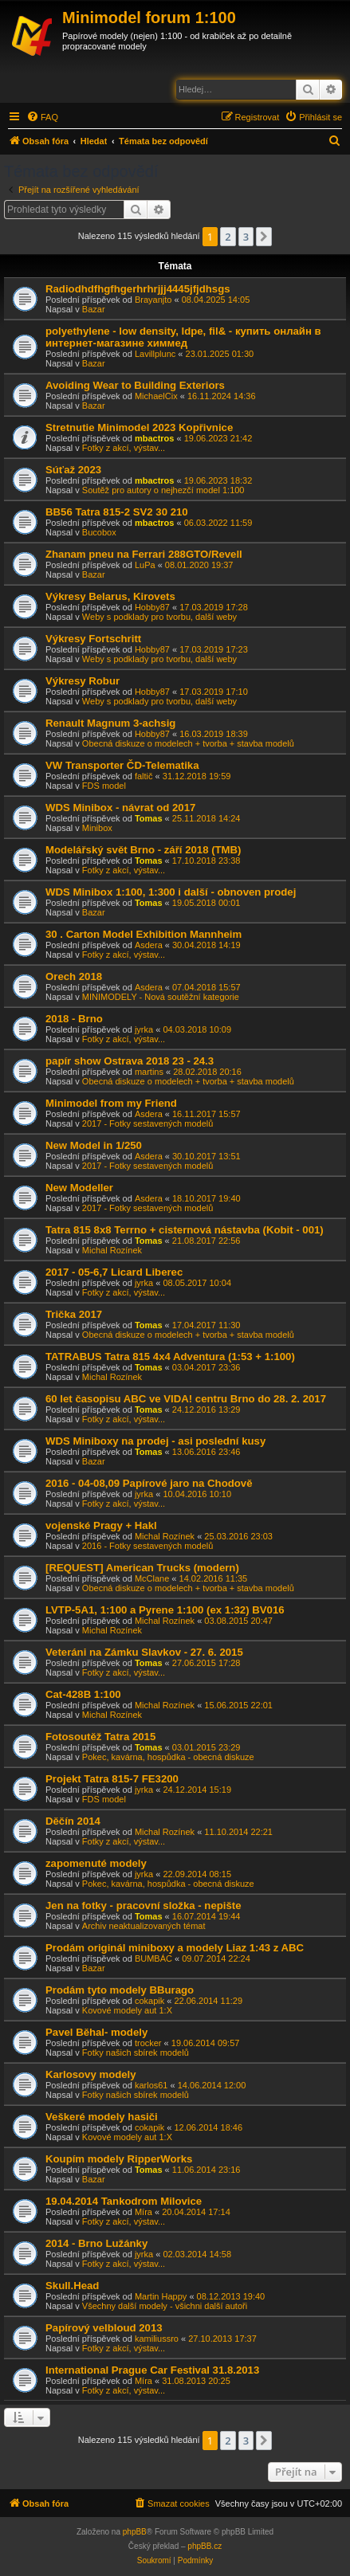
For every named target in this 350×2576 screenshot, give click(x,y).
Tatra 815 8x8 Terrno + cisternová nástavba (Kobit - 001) (184, 1230)
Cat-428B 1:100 (83, 1694)
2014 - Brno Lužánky (96, 2243)
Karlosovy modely (90, 2074)
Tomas (149, 818)
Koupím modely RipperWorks (118, 2159)
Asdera (149, 945)
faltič (144, 776)
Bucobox (99, 532)
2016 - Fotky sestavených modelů (147, 1546)
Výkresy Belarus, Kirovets (110, 596)
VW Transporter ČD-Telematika (122, 765)
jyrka (144, 1029)
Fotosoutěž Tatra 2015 (100, 1737)
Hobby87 (152, 607)
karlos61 (151, 2085)
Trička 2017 (73, 1314)
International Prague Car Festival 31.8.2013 (152, 2370)
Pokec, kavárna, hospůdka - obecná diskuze (168, 1757)
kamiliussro (157, 2338)
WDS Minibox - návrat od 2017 (120, 808)
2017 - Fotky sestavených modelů (147, 1123)
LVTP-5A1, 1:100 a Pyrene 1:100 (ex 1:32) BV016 (165, 1610)
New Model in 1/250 (93, 1145)
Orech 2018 (73, 976)
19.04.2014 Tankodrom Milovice (123, 2201)
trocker (148, 2043)
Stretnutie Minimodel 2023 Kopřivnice (139, 427)
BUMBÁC (153, 1958)
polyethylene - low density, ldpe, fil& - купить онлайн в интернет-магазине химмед (183, 337)
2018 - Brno (74, 1019)
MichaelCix (156, 396)
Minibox (97, 828)
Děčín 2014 (72, 1821)
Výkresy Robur (82, 681)
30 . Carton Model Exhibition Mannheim (143, 934)
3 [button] (246, 236)
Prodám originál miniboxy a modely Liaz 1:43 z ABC (174, 1948)
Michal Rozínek (112, 1250)
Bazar (93, 309)
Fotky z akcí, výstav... (123, 448)
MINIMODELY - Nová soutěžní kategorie (160, 997)
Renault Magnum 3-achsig (110, 723)
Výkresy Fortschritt (93, 639)
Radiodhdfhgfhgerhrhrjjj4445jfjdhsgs (137, 289)
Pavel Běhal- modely (96, 2032)
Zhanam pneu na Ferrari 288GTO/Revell (143, 554)
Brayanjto (153, 299)
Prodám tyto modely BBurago (119, 1990)
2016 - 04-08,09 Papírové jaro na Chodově (148, 1483)
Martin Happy (161, 2296)
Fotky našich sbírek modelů (135, 2052)
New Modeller (79, 1188)
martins (149, 1071)
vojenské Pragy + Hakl (101, 1525)
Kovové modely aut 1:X (127, 2010)
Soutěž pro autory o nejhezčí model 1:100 (163, 490)
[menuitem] (42, 117)
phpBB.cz (204, 2546)
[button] (264, 236)
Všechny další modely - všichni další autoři (164, 2306)
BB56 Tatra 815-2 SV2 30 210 (116, 512)
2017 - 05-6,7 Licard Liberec (114, 1272)
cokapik (149, 2001)
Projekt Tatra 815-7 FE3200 (112, 1779)
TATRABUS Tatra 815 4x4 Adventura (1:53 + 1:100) (170, 1356)
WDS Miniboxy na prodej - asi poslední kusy (155, 1441)
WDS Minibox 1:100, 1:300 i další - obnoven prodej (170, 892)
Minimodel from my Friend (111, 1103)
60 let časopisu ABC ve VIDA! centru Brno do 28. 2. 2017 (185, 1399)
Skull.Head (72, 2286)
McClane (152, 1578)
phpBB (135, 2531)
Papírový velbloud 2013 (104, 2328)
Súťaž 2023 (73, 470)
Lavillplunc (155, 354)
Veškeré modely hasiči (101, 2117)
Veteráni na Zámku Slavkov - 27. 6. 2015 (144, 1652)
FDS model (104, 785)
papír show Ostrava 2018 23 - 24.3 (129, 1061)
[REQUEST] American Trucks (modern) (142, 1568)
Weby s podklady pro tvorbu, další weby (159, 616)
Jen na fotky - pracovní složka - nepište (143, 1905)
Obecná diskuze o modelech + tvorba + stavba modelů (188, 743)
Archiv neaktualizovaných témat (144, 1926)
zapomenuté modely (96, 1863)
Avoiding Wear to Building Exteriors (135, 385)
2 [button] (227, 236)
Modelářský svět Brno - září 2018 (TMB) (143, 850)
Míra (143, 2212)
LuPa (145, 565)
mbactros (155, 438)
